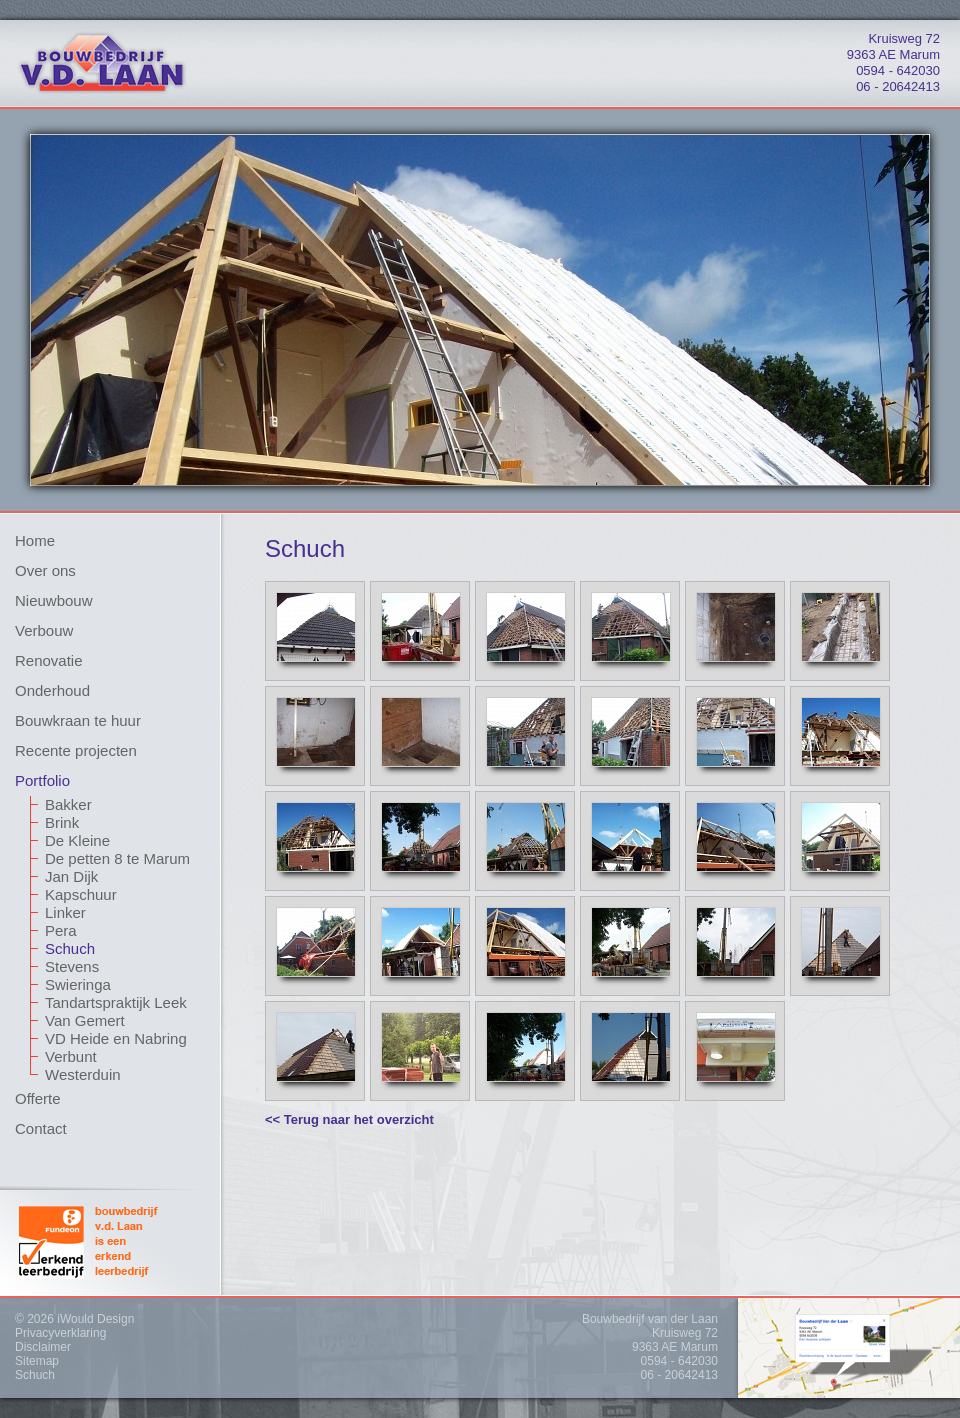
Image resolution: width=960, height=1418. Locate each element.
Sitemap (37, 1361)
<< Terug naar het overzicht (349, 1119)
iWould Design (95, 1319)
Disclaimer (43, 1347)
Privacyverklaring (60, 1333)
